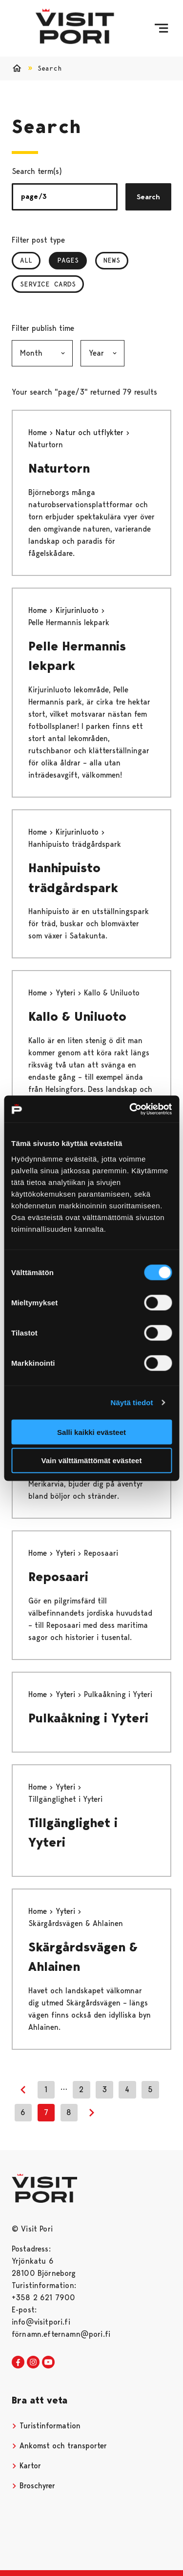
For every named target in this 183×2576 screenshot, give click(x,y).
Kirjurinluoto (78, 610)
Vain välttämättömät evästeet (91, 1460)
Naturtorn (59, 468)
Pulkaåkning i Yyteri (88, 1718)
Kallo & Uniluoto (77, 1016)
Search (148, 196)
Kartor (26, 2465)
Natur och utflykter (91, 432)
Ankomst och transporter (59, 2445)
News (111, 260)
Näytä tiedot (132, 1402)
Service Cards (48, 284)
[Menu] (161, 28)
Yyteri (67, 992)
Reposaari (58, 1576)
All (26, 260)
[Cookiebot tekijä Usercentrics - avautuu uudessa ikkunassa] (130, 1109)
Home (38, 432)
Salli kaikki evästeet (91, 1432)
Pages (72, 260)
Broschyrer (33, 2485)
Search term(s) (37, 171)
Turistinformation (46, 2425)
